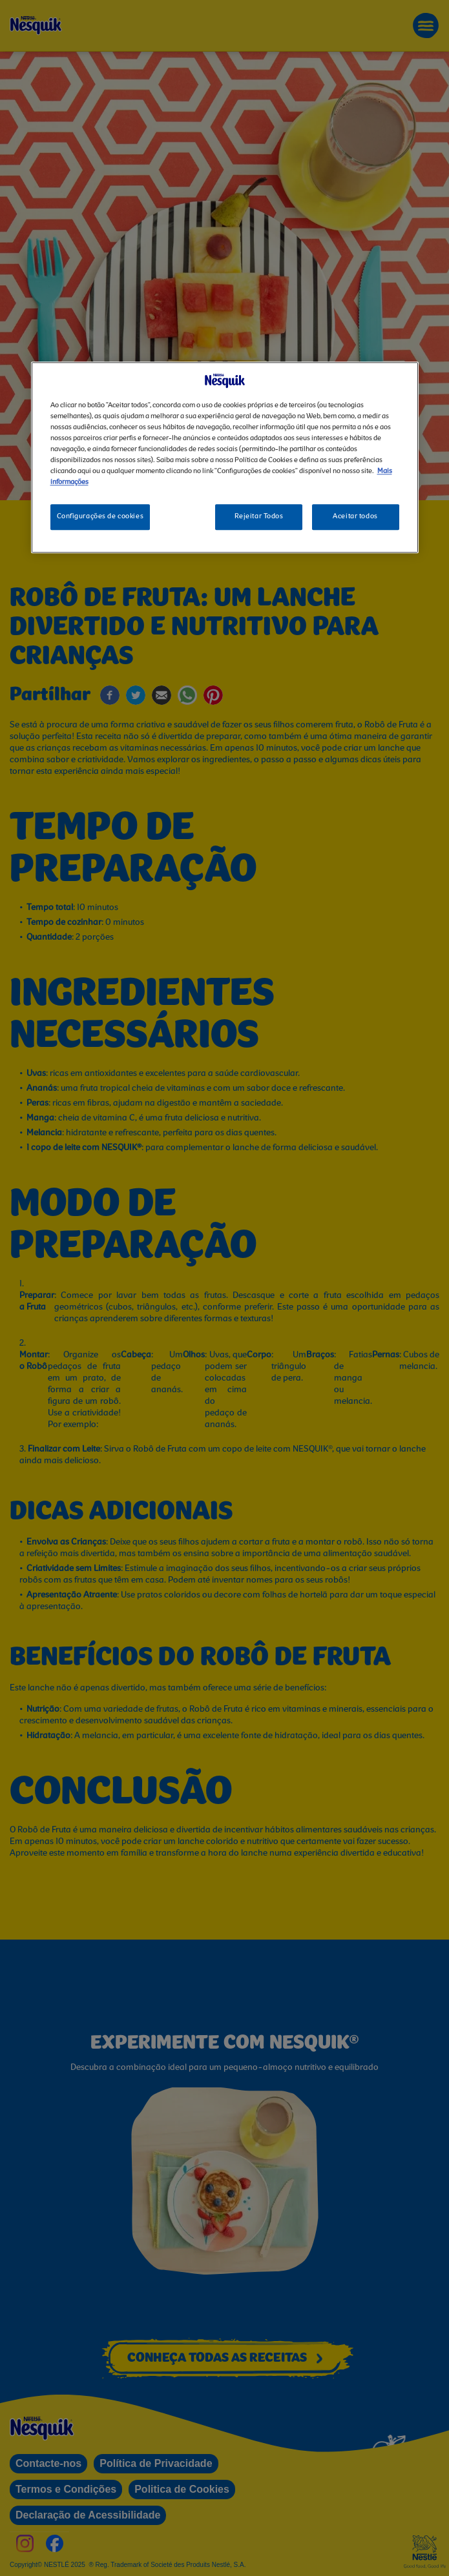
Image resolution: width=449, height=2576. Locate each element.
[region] (225, 457)
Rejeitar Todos (259, 516)
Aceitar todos (355, 516)
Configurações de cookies (100, 516)
